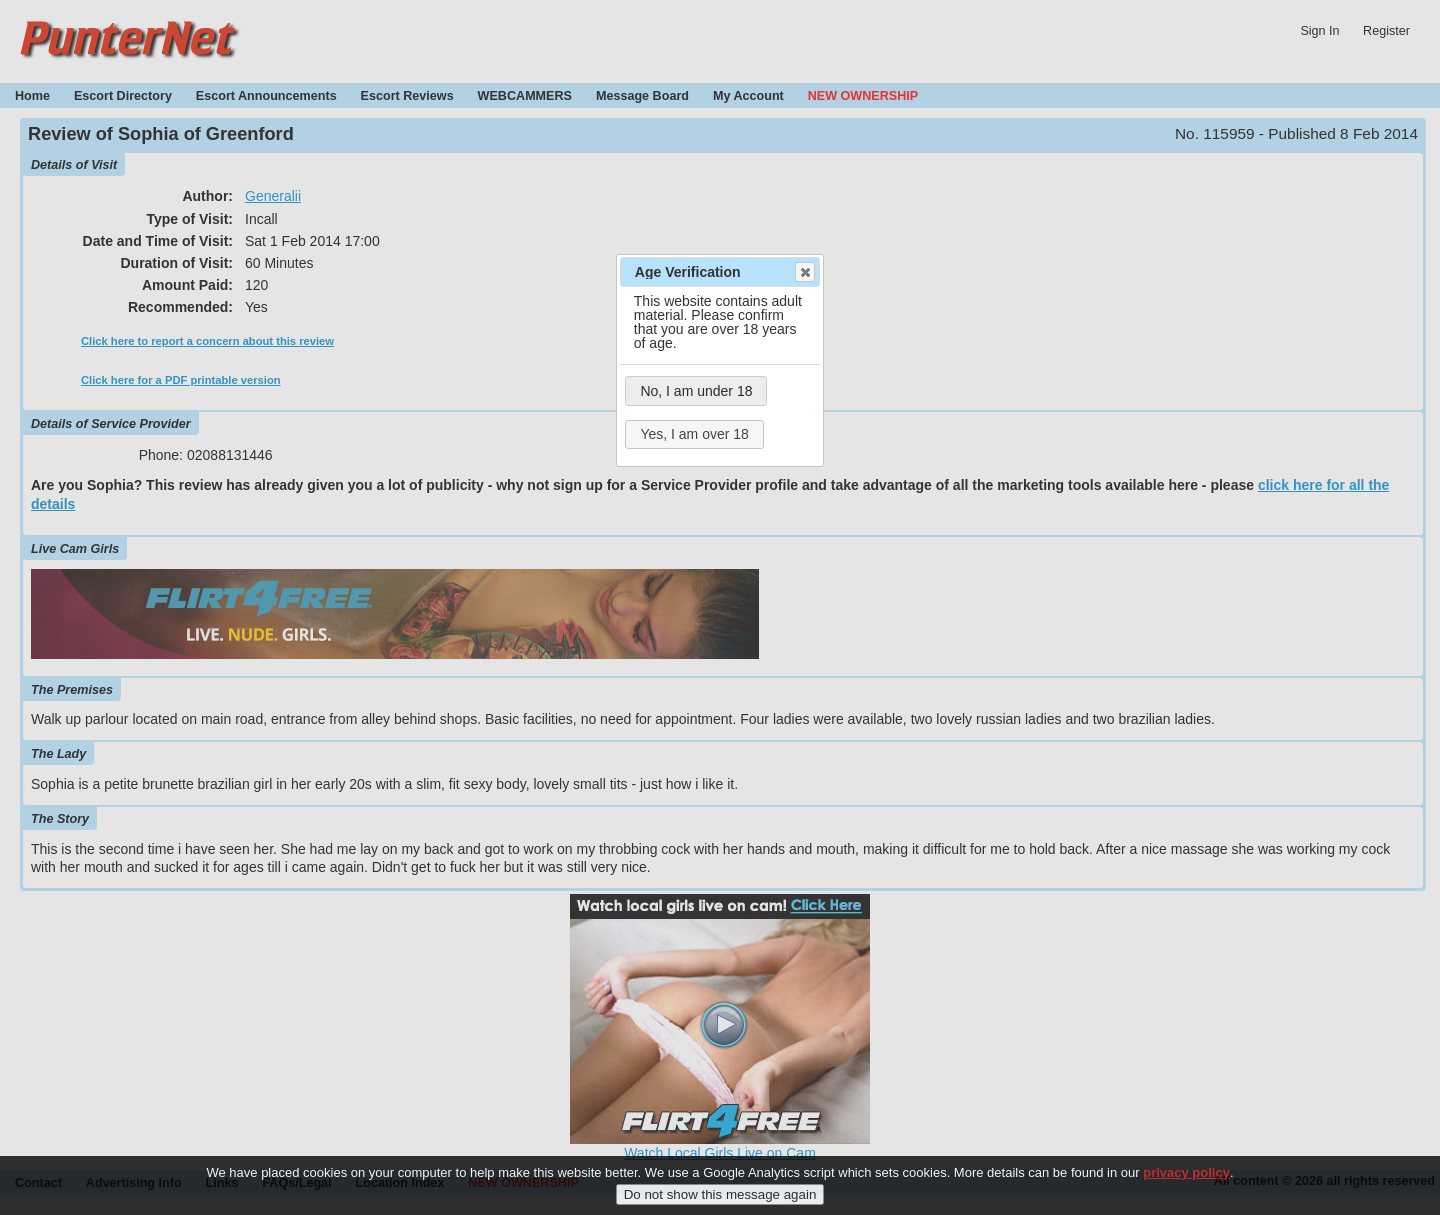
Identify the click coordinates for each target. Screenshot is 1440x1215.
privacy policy (1186, 1179)
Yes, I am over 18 (694, 434)
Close (804, 272)
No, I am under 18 (696, 391)
